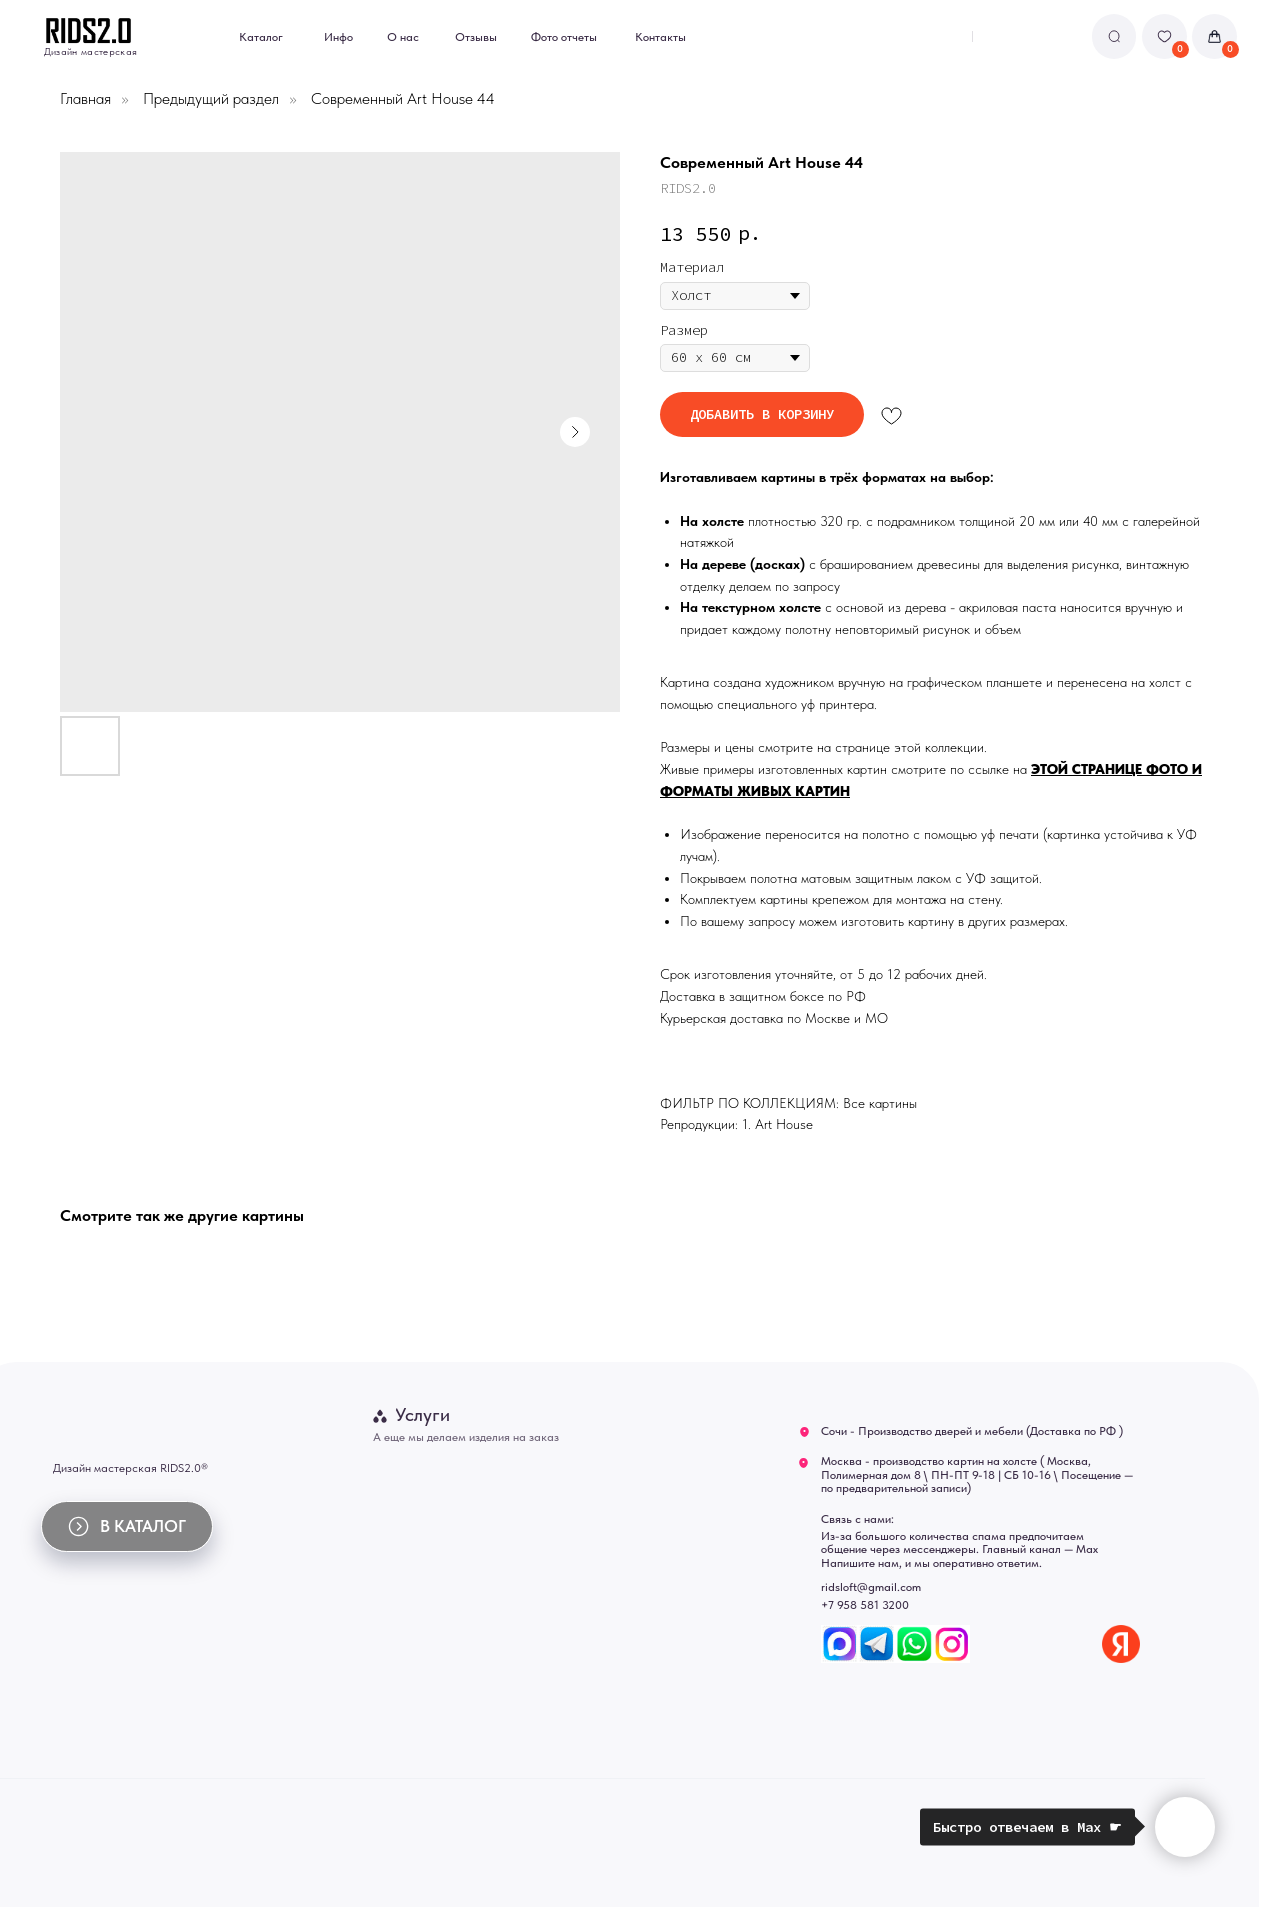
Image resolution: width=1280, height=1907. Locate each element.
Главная (85, 98)
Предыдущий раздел (211, 98)
